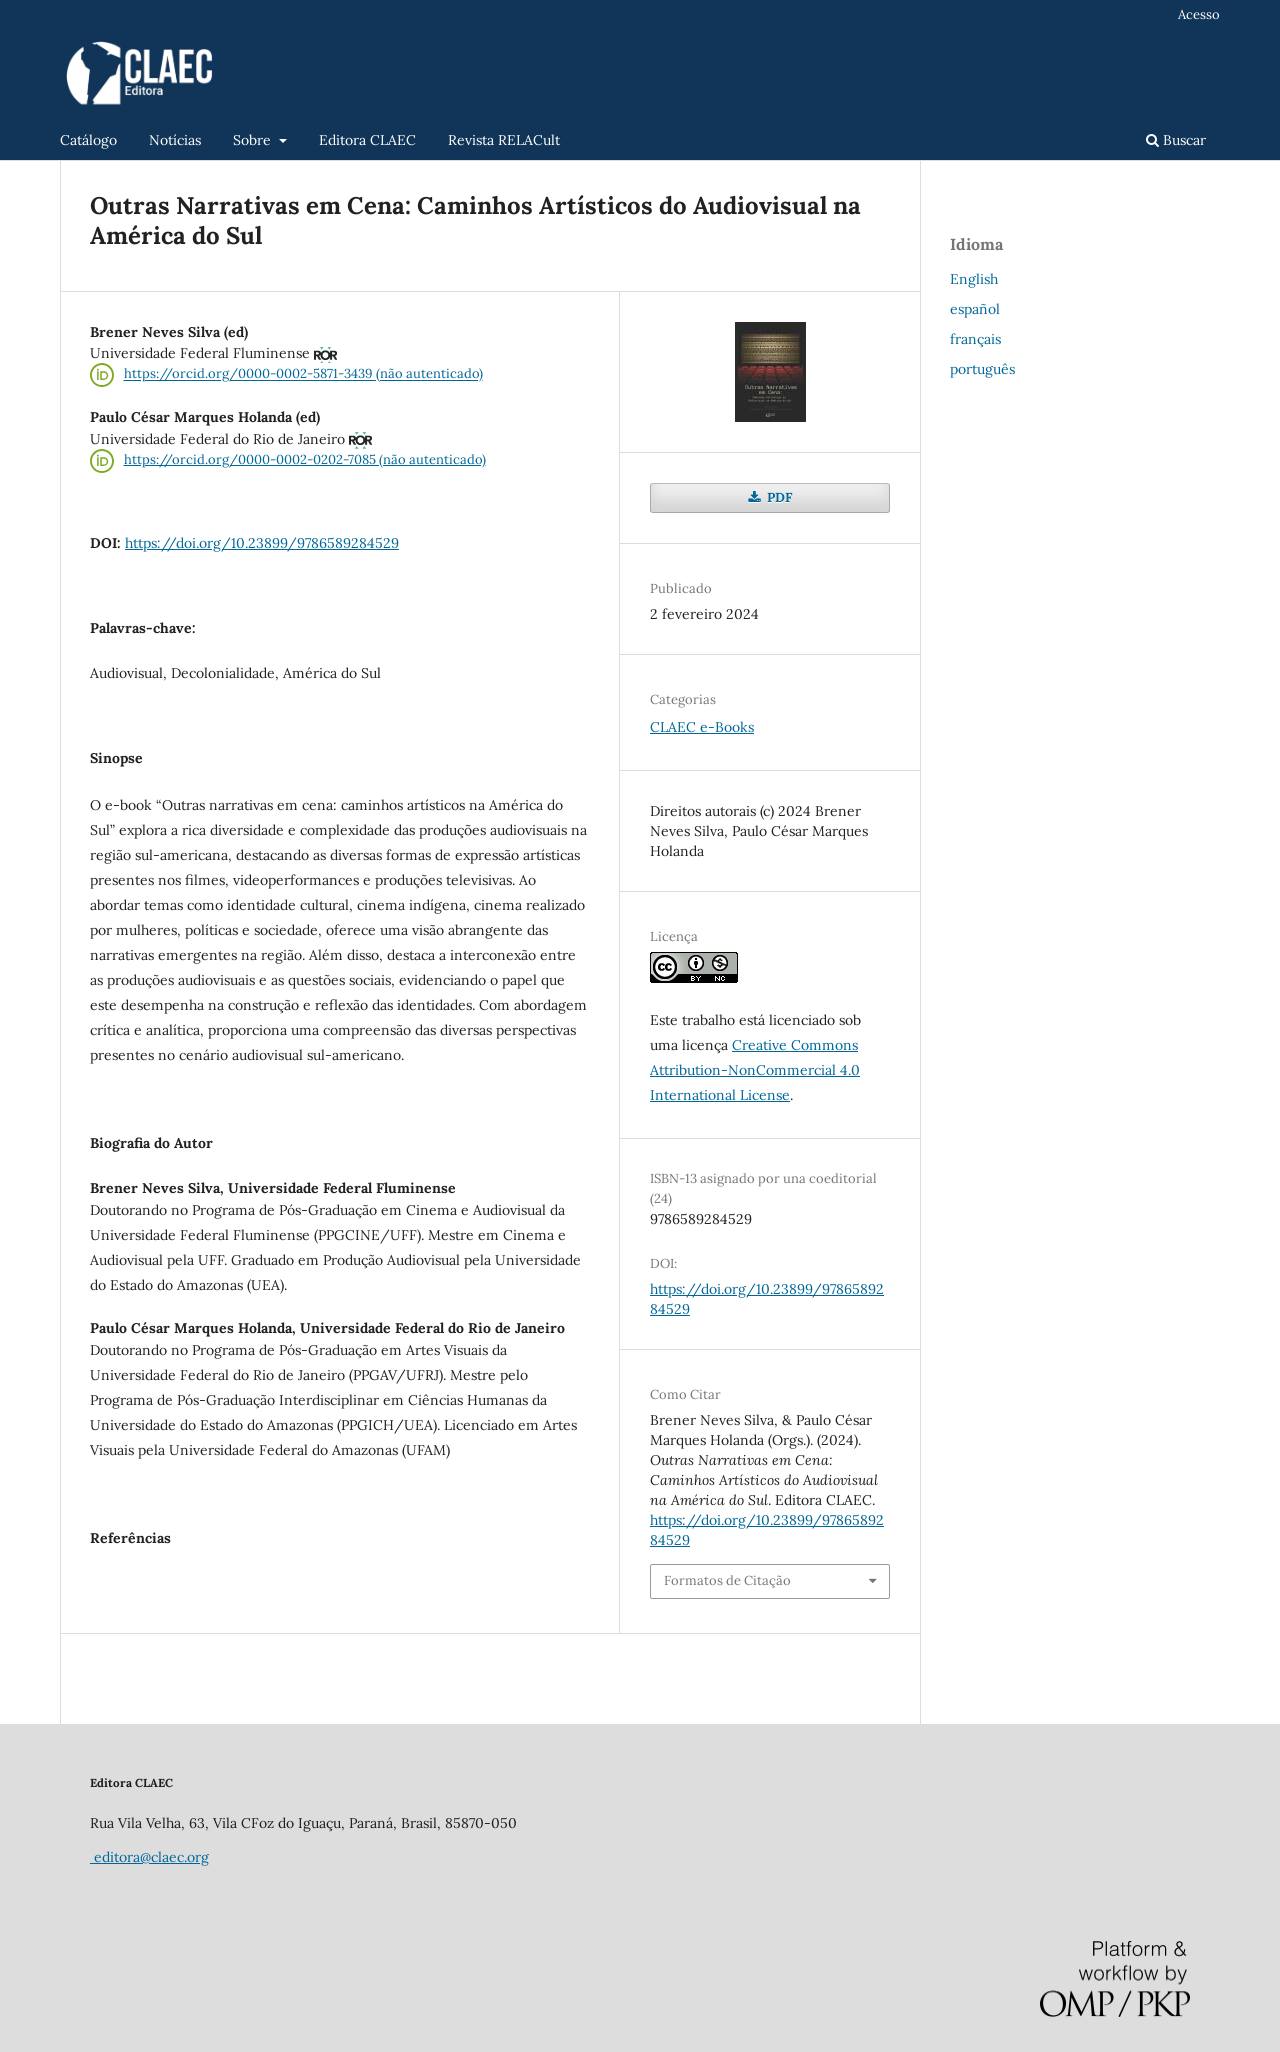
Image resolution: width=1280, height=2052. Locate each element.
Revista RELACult (504, 140)
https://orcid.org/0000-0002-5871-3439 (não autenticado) (303, 374)
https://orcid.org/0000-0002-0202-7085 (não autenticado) (305, 459)
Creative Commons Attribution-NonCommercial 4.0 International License (755, 1070)
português (982, 369)
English (974, 279)
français (975, 339)
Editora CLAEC (367, 140)
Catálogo (88, 140)
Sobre (254, 140)
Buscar (1176, 140)
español (975, 309)
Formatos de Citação (727, 1580)
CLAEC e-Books (702, 727)
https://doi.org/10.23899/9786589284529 (262, 543)
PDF (778, 497)
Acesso (1199, 14)
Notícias (175, 140)
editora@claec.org (149, 1857)
